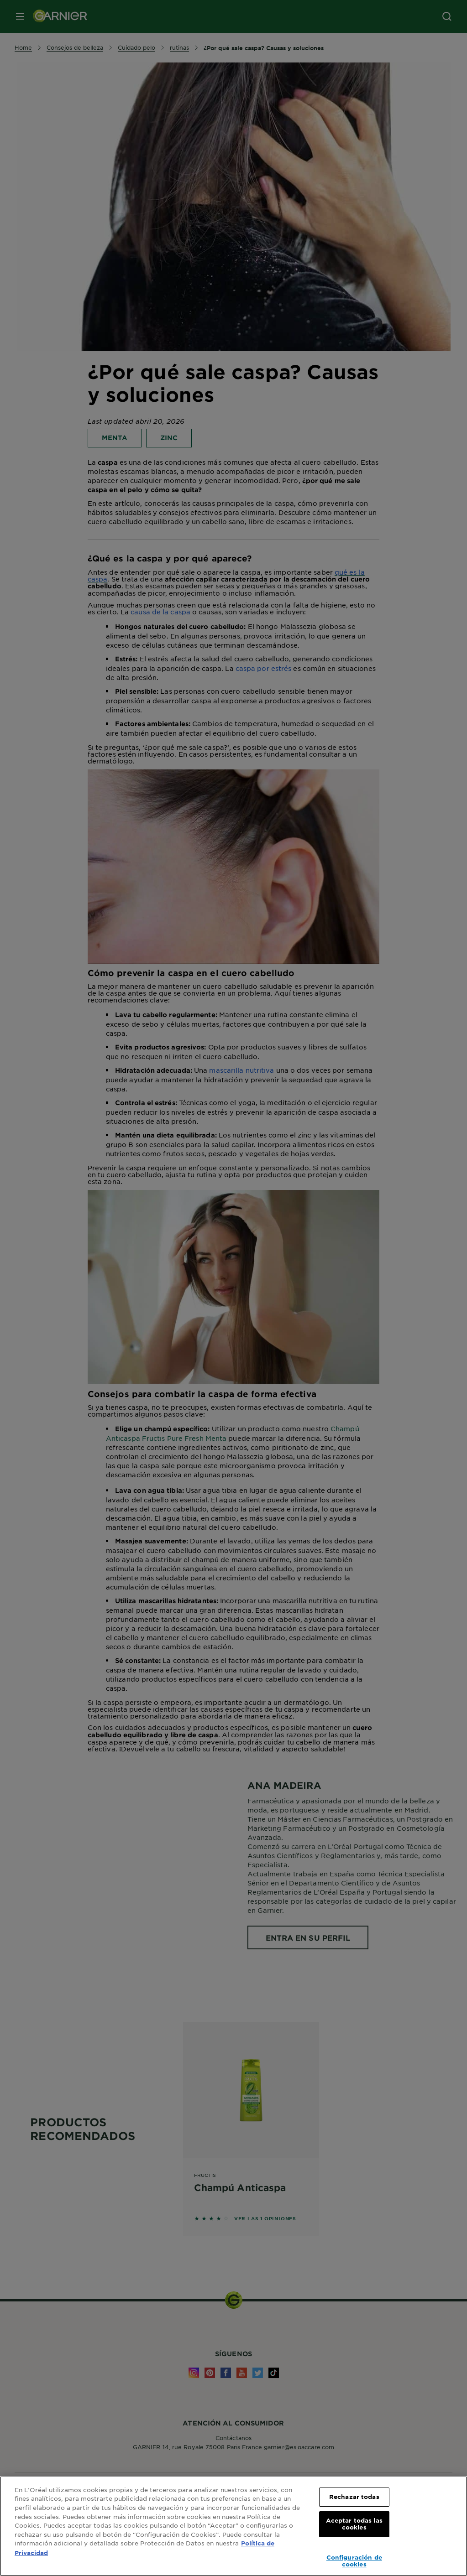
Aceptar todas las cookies (354, 2524)
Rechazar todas (354, 2496)
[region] (233, 2526)
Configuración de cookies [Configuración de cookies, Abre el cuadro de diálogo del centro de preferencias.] (354, 2561)
